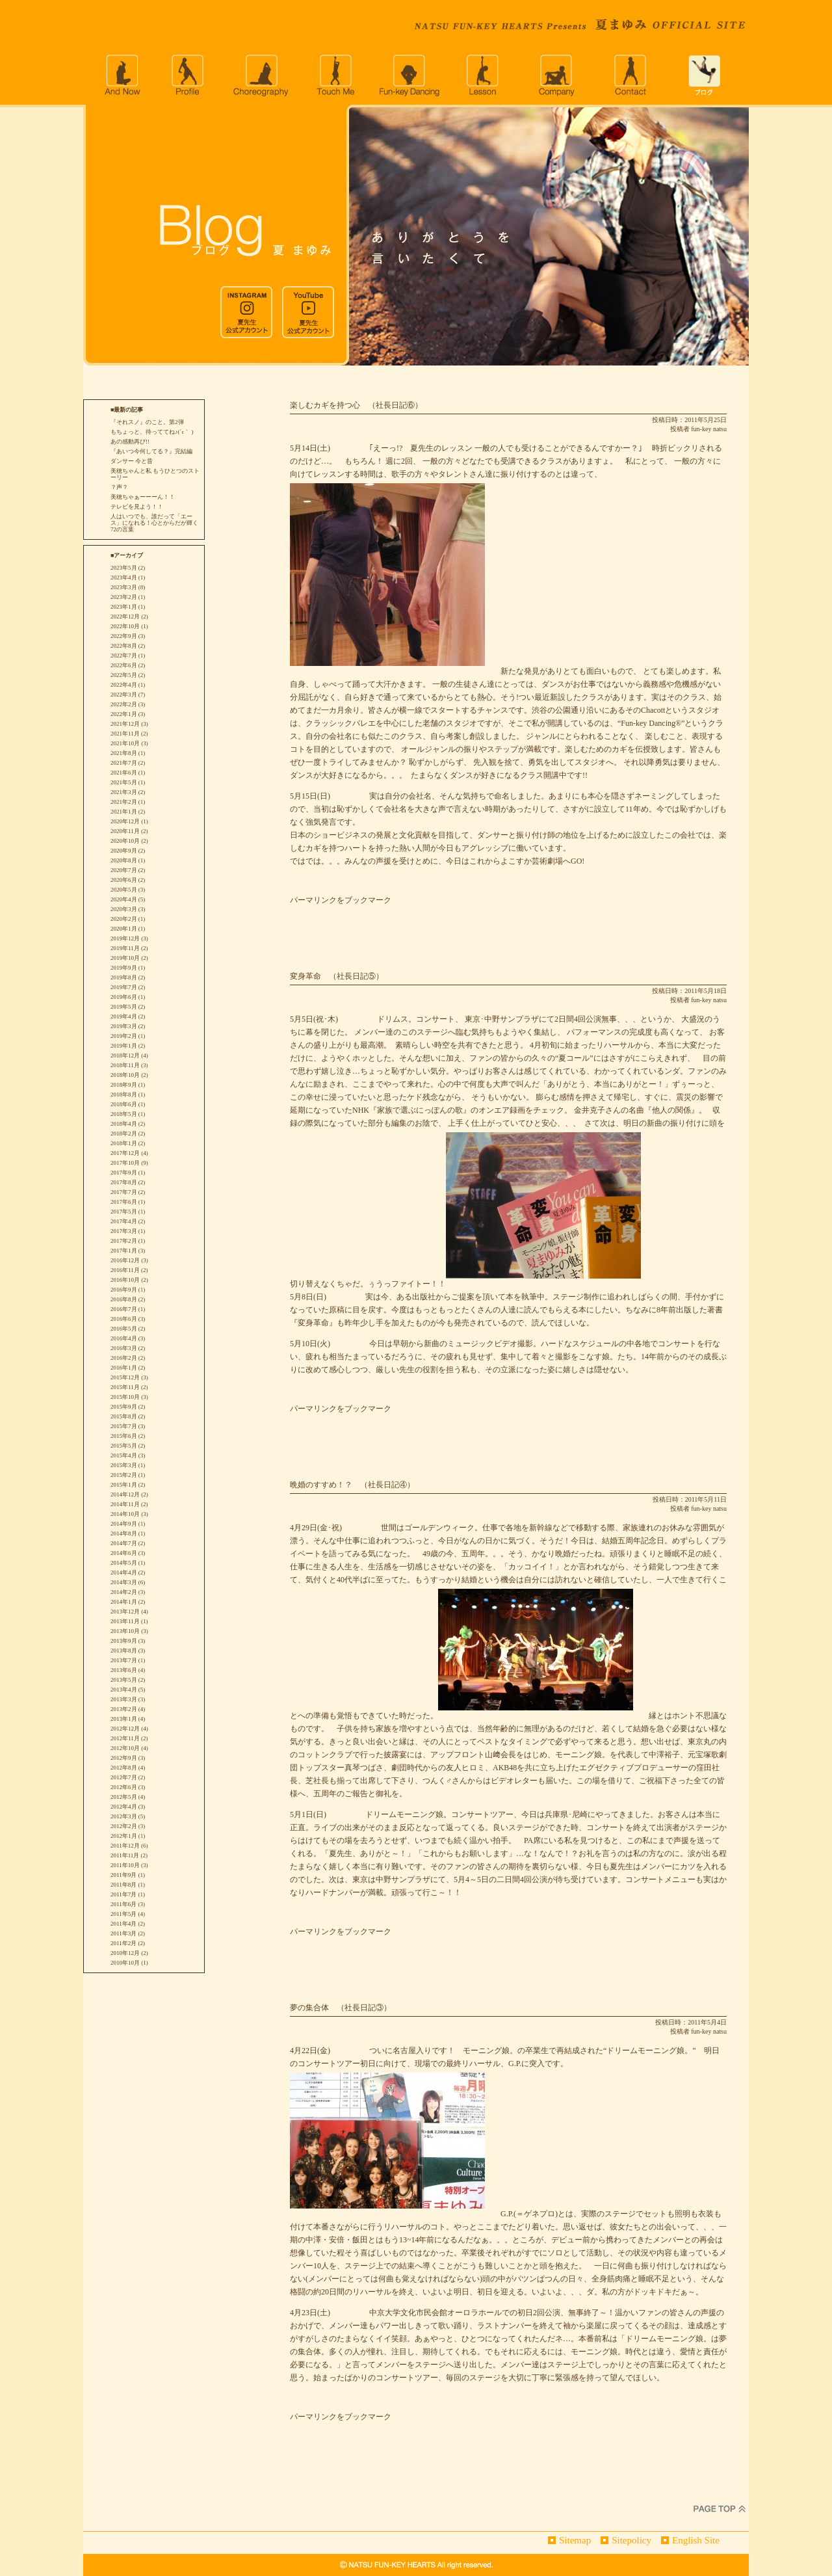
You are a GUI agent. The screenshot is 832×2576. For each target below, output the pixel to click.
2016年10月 (125, 1280)
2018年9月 (123, 1085)
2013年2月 (123, 1709)
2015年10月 (125, 1397)
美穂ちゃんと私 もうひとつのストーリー (155, 474)
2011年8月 (123, 1884)
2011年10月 (125, 1865)
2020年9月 (123, 850)
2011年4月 (123, 1923)
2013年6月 (123, 1670)
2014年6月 (123, 1553)
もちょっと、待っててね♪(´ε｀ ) (152, 432)
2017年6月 (123, 1202)
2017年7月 (123, 1192)
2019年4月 (123, 1016)
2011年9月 (123, 1875)
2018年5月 (123, 1114)
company (558, 75)
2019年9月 (123, 967)
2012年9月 (123, 1758)
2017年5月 (123, 1211)
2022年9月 (123, 636)
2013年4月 (123, 1689)
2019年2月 (123, 1036)
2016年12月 (125, 1260)
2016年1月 (123, 1367)
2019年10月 (125, 958)
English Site (696, 2540)
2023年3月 (123, 587)
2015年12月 (125, 1377)
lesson (484, 75)
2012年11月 (125, 1738)
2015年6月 (123, 1436)
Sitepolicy (631, 2540)
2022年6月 (123, 665)
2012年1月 (123, 1836)
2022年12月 (125, 616)
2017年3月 (123, 1231)
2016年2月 (123, 1358)
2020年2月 (123, 919)
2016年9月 (123, 1289)
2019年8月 (123, 977)
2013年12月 (125, 1611)
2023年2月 (123, 597)
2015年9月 (123, 1406)
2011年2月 (123, 1943)
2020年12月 (125, 821)
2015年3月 (123, 1465)
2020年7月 (123, 870)
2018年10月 (125, 1075)
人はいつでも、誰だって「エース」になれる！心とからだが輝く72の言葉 (154, 523)
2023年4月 (123, 577)
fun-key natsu (709, 428)
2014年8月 (123, 1533)
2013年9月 (123, 1641)
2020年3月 (123, 909)
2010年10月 (125, 1962)
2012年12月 (125, 1728)
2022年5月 (123, 675)
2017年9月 (123, 1172)
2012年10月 (125, 1748)
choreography (261, 75)
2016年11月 (125, 1270)
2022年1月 (123, 714)
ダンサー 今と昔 (131, 461)
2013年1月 (123, 1719)
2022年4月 (123, 685)
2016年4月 (123, 1338)
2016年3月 (123, 1348)
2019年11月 (125, 948)
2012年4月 (123, 1806)
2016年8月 (123, 1299)
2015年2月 (123, 1475)
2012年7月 (123, 1777)
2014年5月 (123, 1563)
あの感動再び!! (130, 441)
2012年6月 (123, 1787)
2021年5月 (123, 782)
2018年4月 (123, 1124)
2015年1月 (123, 1484)
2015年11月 (125, 1387)
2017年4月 (123, 1221)
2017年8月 (123, 1182)
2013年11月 (125, 1621)
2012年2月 (123, 1826)
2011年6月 (123, 1904)
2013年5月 (123, 1680)
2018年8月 (123, 1094)
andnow (121, 75)
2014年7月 (123, 1543)
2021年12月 (125, 724)
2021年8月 (123, 753)
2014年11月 (125, 1504)
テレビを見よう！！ (136, 506)
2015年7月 (123, 1426)
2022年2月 (123, 704)
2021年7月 (123, 763)
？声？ (119, 487)
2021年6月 (123, 772)
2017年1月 (123, 1250)
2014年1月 (123, 1602)
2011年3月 (123, 1933)
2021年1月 (123, 811)
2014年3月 (123, 1582)
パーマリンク (313, 900)
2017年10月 (125, 1163)
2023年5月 (123, 567)
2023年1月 (123, 607)
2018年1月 (123, 1143)
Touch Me (335, 75)
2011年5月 (123, 1914)
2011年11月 (124, 1855)
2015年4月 (123, 1455)
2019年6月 (123, 997)
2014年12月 (125, 1494)
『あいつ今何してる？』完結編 (151, 451)
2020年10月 (125, 841)
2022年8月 (123, 646)
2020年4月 (123, 899)
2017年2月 (123, 1241)
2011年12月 (125, 1845)
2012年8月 (123, 1767)
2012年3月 (123, 1816)
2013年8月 (123, 1650)
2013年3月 (123, 1699)
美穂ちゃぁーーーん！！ (142, 497)
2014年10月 (125, 1514)
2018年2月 (123, 1133)
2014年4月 (123, 1572)
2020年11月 (125, 831)
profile (187, 75)
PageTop (720, 2509)
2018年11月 (125, 1065)
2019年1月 (123, 1045)
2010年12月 (125, 1953)
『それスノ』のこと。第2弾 (147, 422)
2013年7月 (123, 1660)
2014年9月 (123, 1523)
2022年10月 (125, 626)
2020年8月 (123, 860)
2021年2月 (123, 802)
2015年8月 (123, 1416)
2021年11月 (125, 733)
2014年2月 (123, 1592)
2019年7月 (123, 987)
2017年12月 (125, 1153)
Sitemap (575, 2540)
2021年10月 (125, 743)
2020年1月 (123, 928)
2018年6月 (123, 1104)
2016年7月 (123, 1309)
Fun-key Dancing (409, 75)
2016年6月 (123, 1319)
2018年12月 (125, 1055)
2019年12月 (125, 938)
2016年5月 (123, 1328)
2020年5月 (123, 889)
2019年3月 (123, 1026)
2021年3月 (123, 792)
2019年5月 (123, 1006)
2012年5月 (123, 1797)
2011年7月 (123, 1894)
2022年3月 (123, 694)
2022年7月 (123, 655)
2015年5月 (123, 1445)
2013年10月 (125, 1631)
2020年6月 (123, 880)
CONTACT (632, 75)
